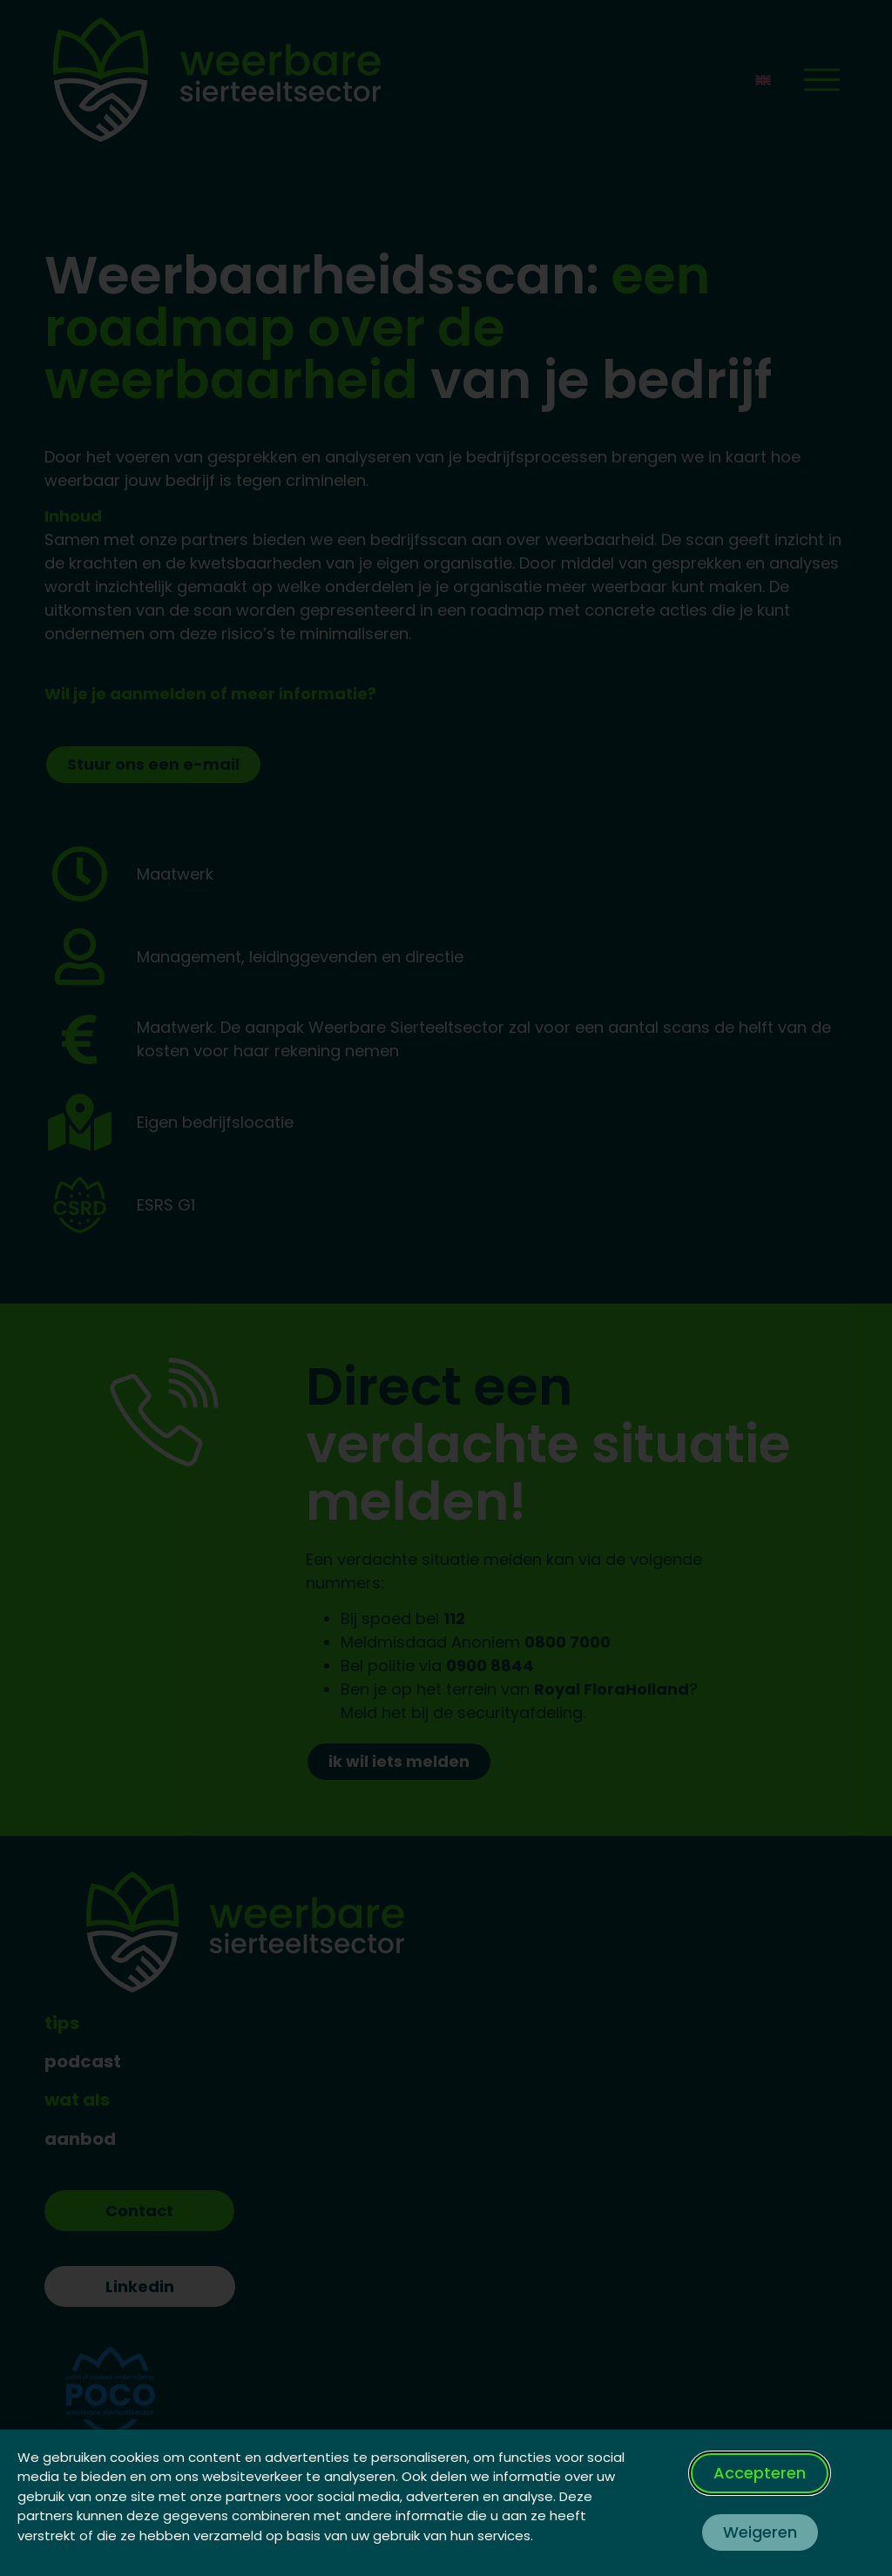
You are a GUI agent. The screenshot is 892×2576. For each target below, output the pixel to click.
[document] (446, 1288)
